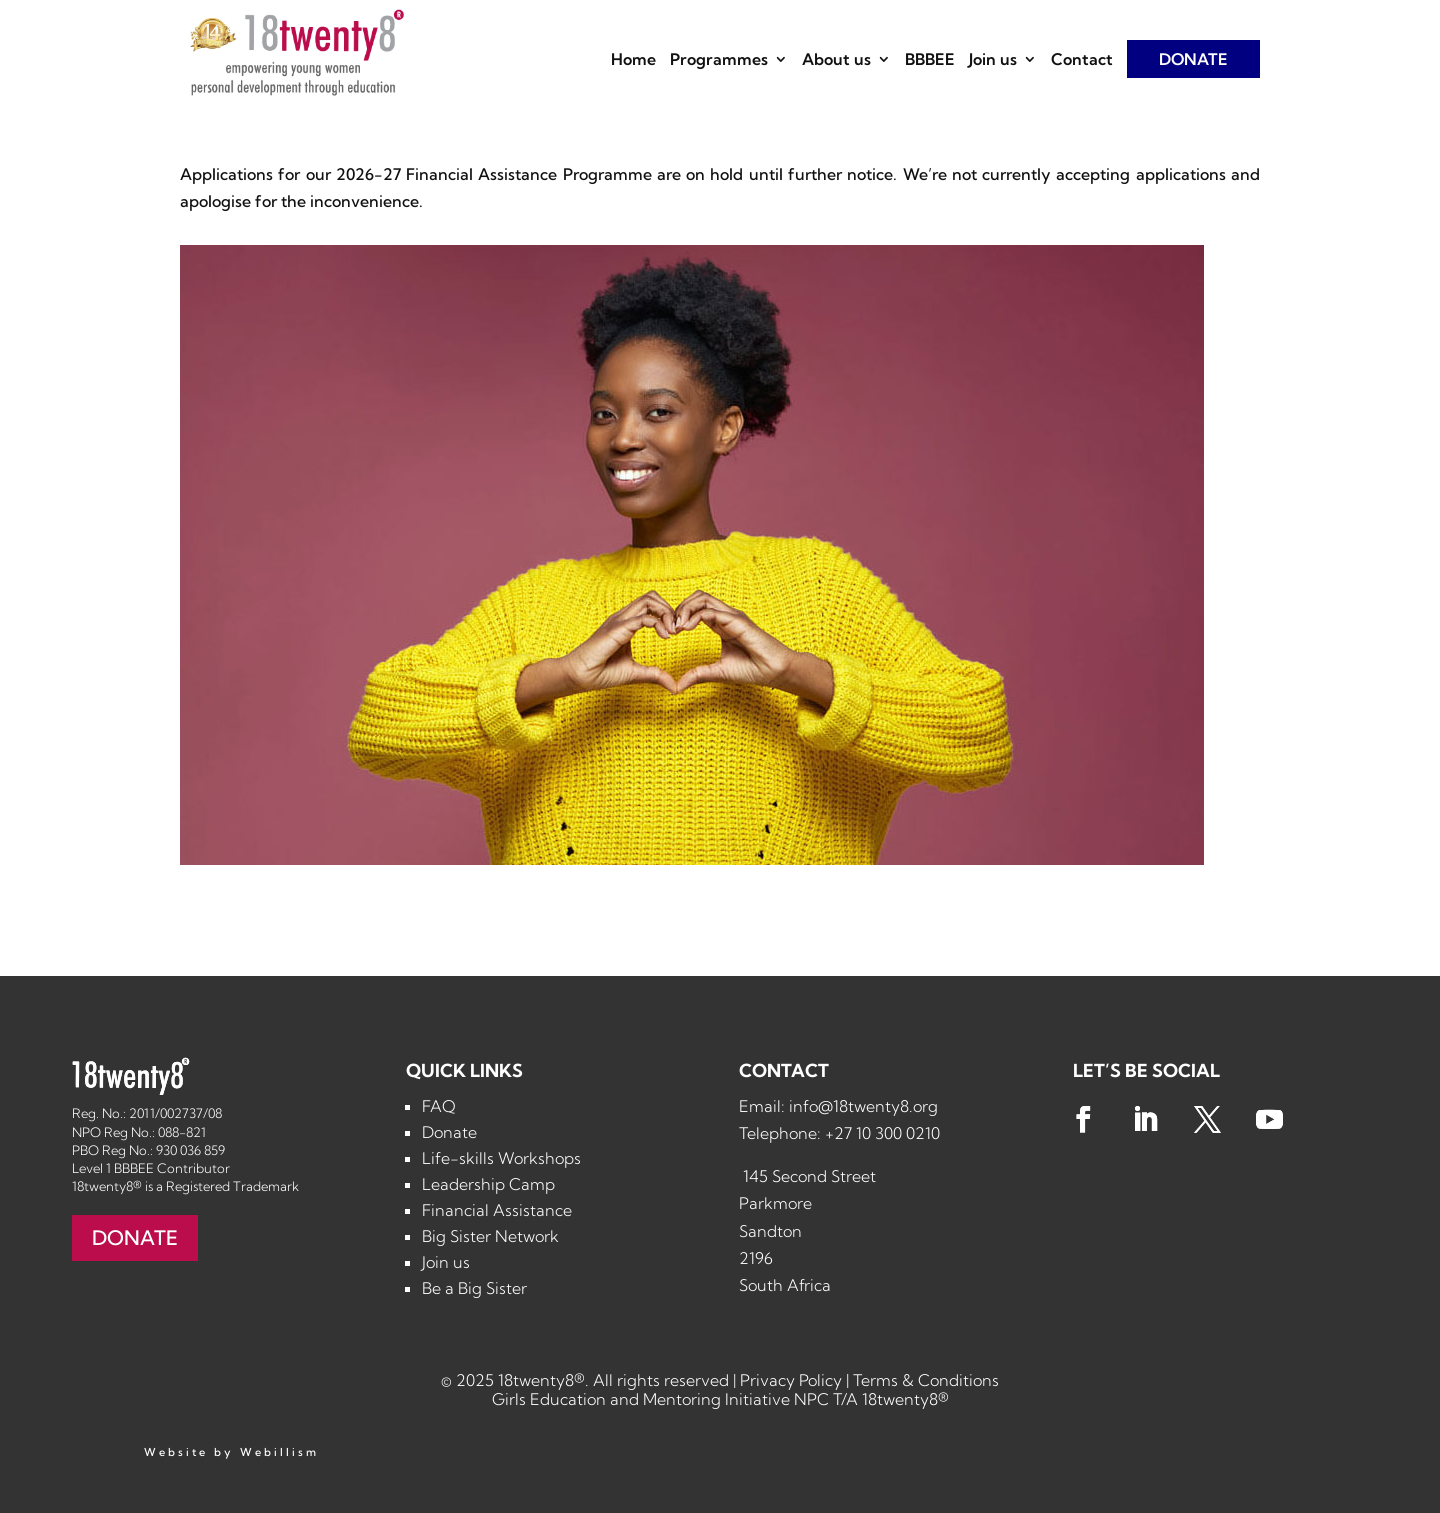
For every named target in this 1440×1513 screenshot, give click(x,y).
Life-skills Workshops (501, 1158)
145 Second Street (807, 1176)
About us (836, 60)
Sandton (770, 1231)
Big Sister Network (490, 1236)
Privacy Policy (791, 1380)
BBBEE (930, 60)
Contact (1082, 60)
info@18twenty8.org (863, 1106)
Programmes (719, 60)
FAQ (439, 1106)
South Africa (785, 1285)
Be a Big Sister (474, 1288)
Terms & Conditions (926, 1380)
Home (633, 60)
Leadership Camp (488, 1184)
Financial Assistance (497, 1210)
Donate (449, 1132)
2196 (756, 1258)
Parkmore (775, 1203)
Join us (993, 60)
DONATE (1193, 59)
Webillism (279, 1452)
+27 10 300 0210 (882, 1133)
